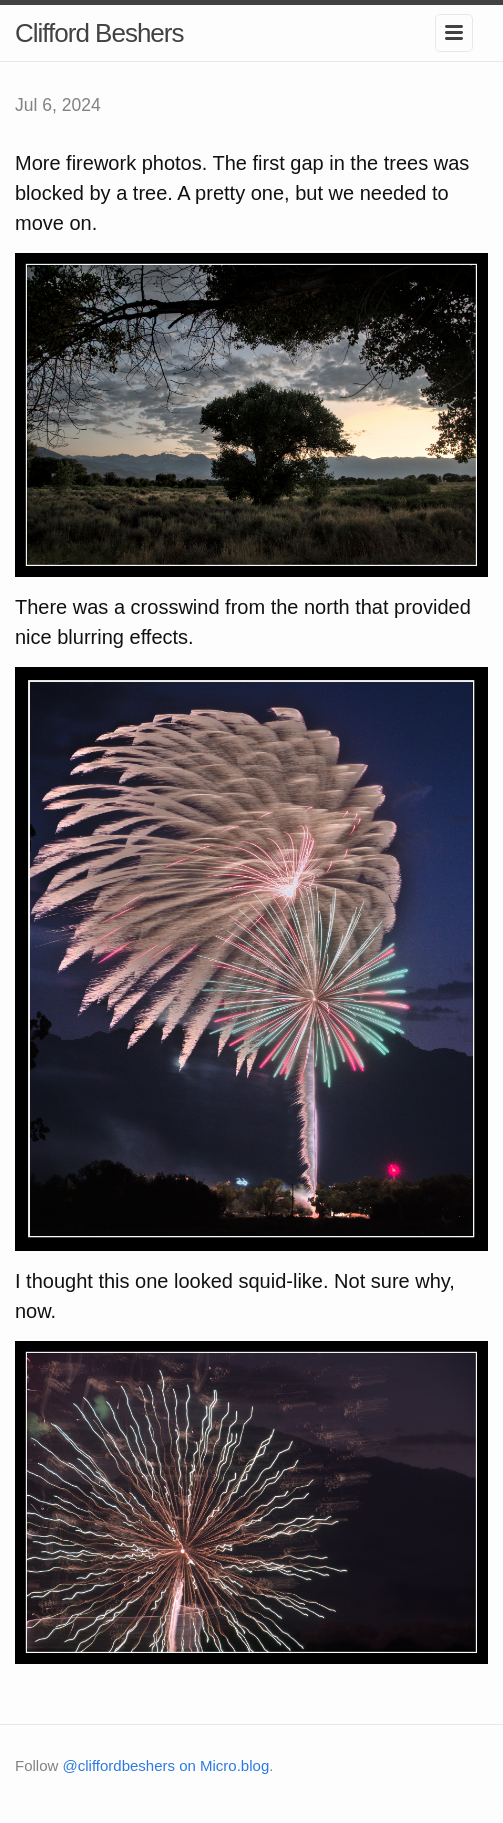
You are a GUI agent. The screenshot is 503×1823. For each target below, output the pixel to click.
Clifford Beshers (99, 33)
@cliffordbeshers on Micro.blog (166, 1765)
